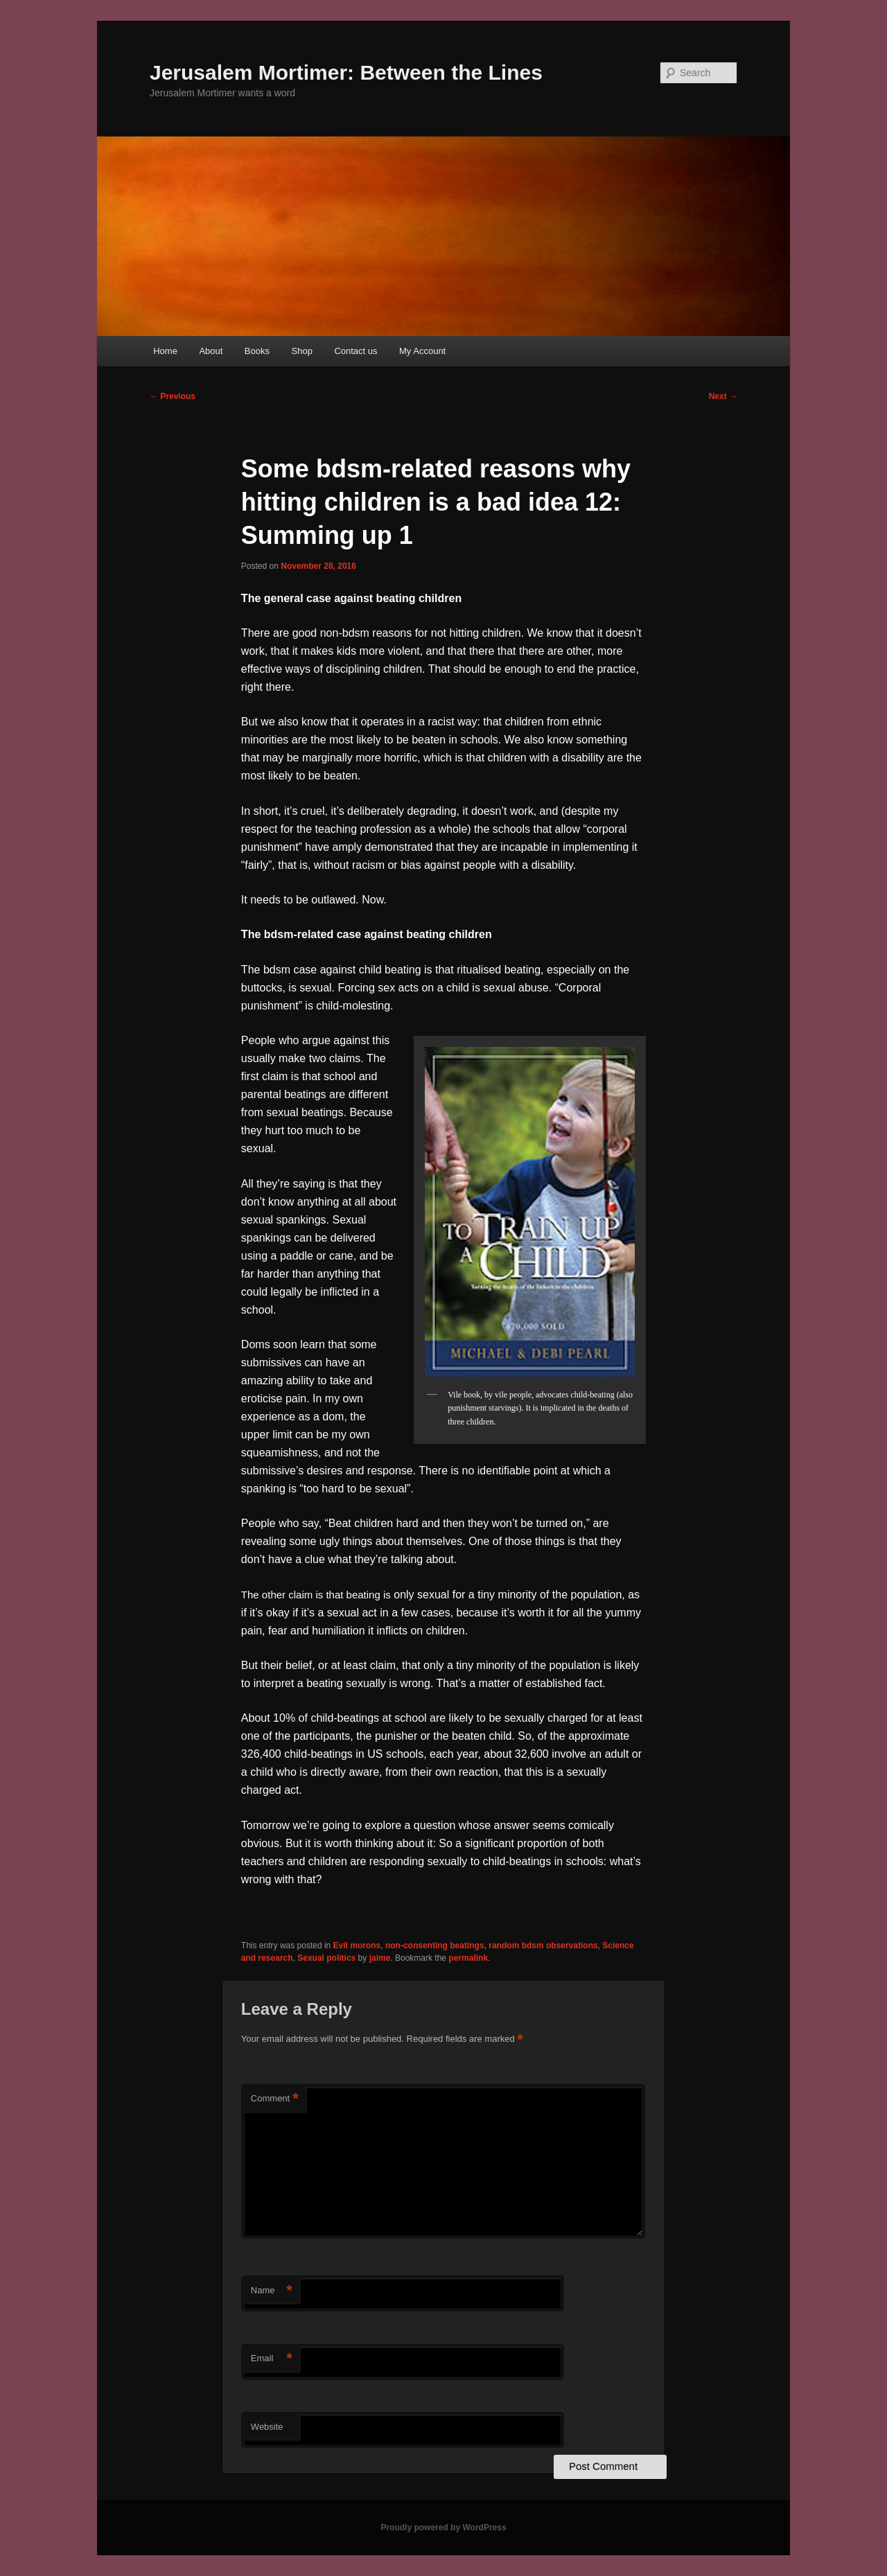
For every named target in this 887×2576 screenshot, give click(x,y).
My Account (422, 351)
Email (271, 2359)
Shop (302, 351)
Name (271, 2291)
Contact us (355, 351)
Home (165, 351)
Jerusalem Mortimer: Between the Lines (346, 72)
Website (267, 2426)
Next (723, 396)
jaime (380, 1958)
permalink (468, 1958)
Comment (275, 2099)
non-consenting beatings (434, 1945)
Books (257, 351)
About (210, 351)
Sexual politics (326, 1958)
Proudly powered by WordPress (443, 2527)
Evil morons (357, 1945)
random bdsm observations (543, 1945)
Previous (172, 396)
